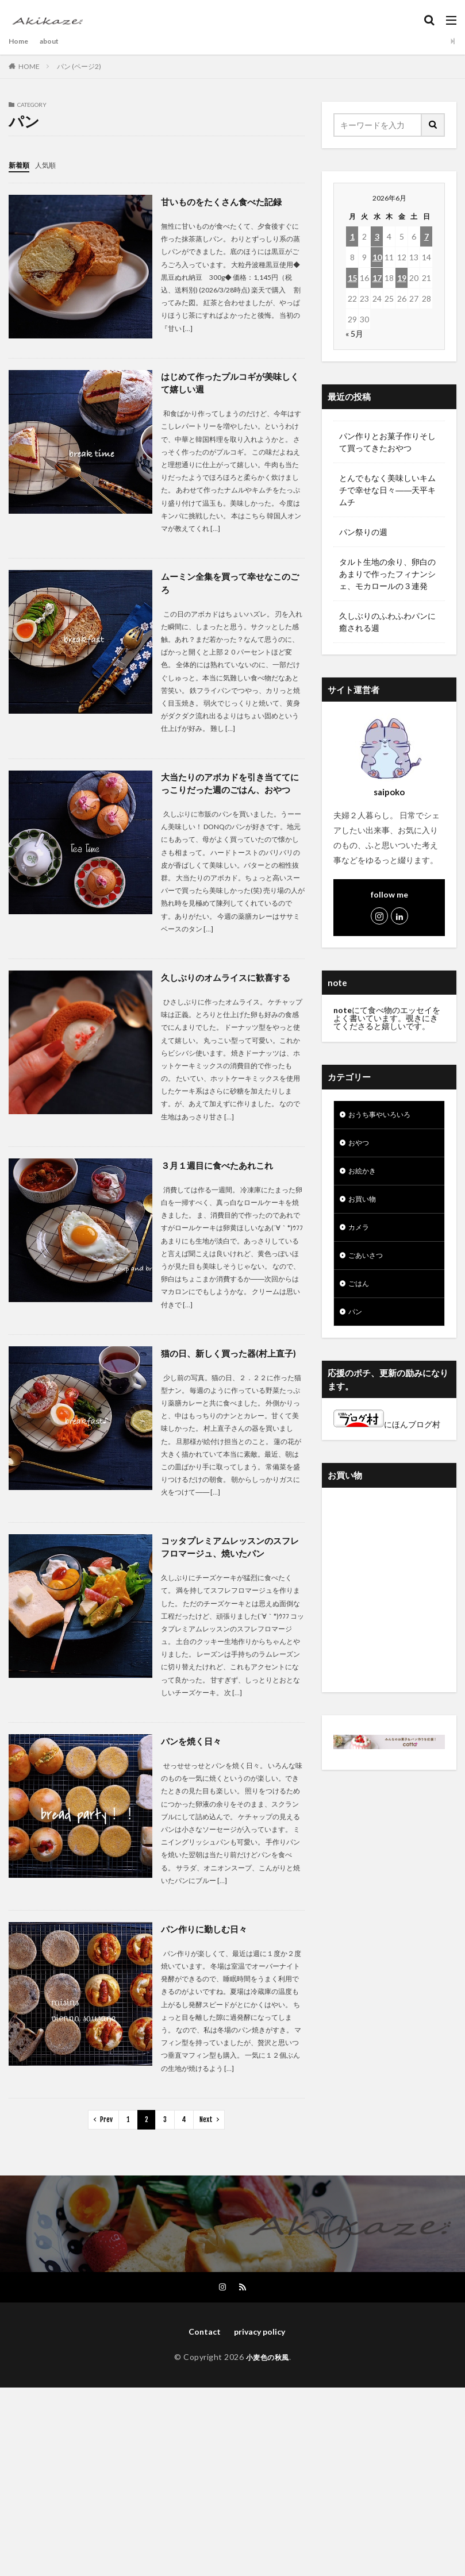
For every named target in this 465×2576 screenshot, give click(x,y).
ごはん (360, 1295)
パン (356, 1325)
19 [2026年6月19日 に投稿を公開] (401, 278)
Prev (106, 2138)
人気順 (51, 165)
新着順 (21, 165)
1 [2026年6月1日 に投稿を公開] (352, 236)
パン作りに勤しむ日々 (207, 1947)
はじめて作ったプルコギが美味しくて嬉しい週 (230, 383)
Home (20, 41)
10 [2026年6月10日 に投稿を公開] (377, 257)
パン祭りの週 (363, 532)
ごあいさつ (368, 1265)
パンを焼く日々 (193, 1759)
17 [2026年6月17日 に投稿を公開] (377, 278)
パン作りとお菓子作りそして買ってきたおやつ (387, 442)
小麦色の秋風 (268, 2377)
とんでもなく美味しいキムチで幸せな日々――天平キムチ (387, 490)
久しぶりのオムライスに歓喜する (230, 994)
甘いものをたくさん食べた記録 (225, 200)
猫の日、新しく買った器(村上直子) (233, 1370)
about (54, 41)
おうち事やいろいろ (384, 1115)
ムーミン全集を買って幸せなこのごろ (230, 584)
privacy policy (259, 2351)
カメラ (360, 1235)
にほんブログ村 (386, 1438)
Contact (200, 2351)
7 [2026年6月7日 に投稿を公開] (426, 236)
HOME (29, 66)
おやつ (360, 1145)
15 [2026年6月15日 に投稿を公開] (352, 278)
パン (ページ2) (79, 66)
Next (206, 2138)
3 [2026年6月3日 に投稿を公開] (377, 236)
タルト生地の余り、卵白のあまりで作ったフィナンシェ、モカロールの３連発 (387, 574)
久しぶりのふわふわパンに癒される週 (387, 622)
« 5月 (354, 333)
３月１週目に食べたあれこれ (220, 1182)
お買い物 (364, 1205)
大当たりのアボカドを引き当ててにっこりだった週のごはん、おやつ (230, 792)
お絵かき (364, 1175)
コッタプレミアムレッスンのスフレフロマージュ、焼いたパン (230, 1565)
